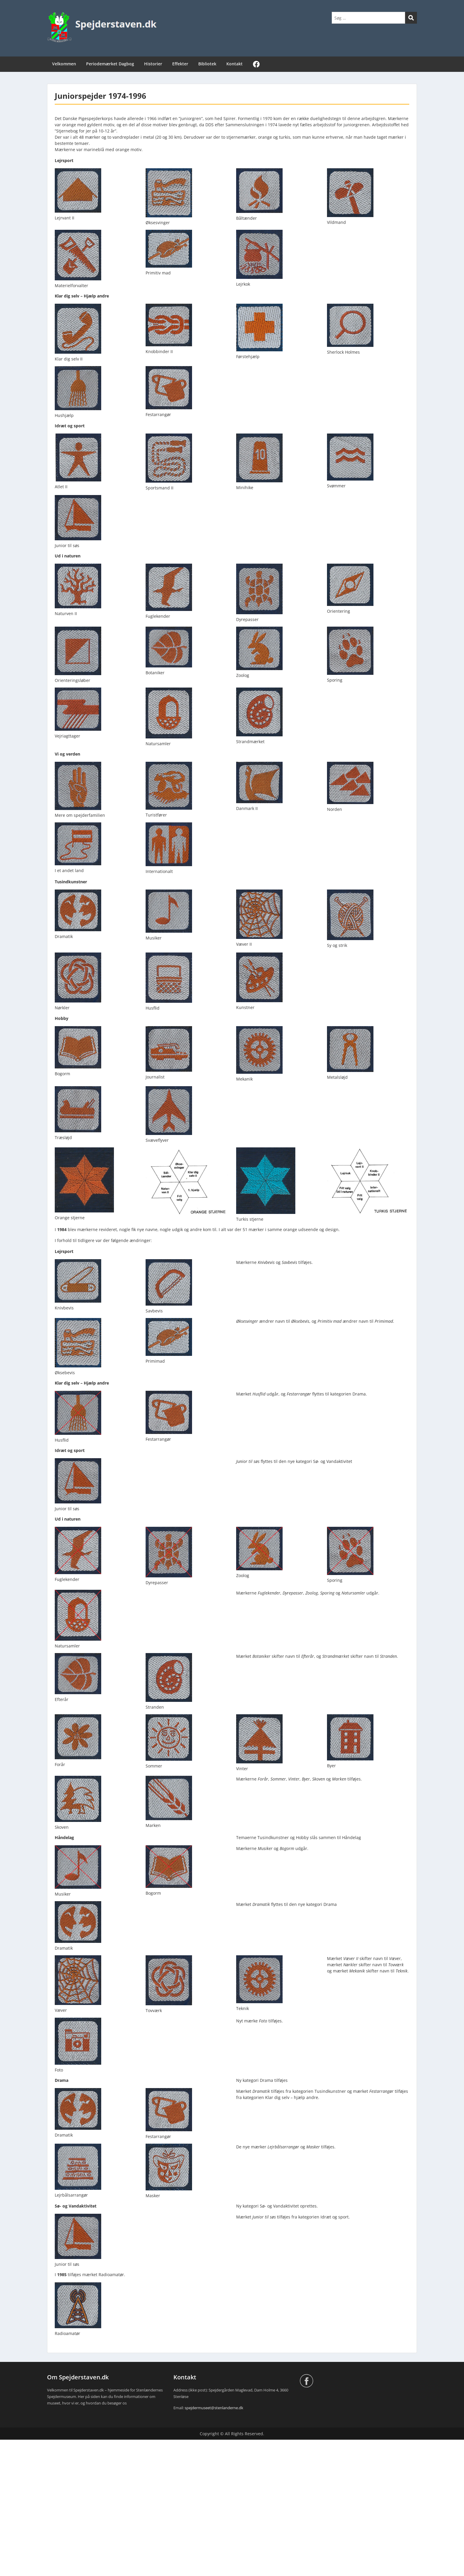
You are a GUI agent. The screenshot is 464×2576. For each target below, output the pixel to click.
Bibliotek (207, 64)
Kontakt (234, 64)
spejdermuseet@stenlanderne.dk (214, 2407)
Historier (153, 64)
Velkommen (64, 64)
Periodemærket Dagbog (110, 64)
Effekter (180, 64)
